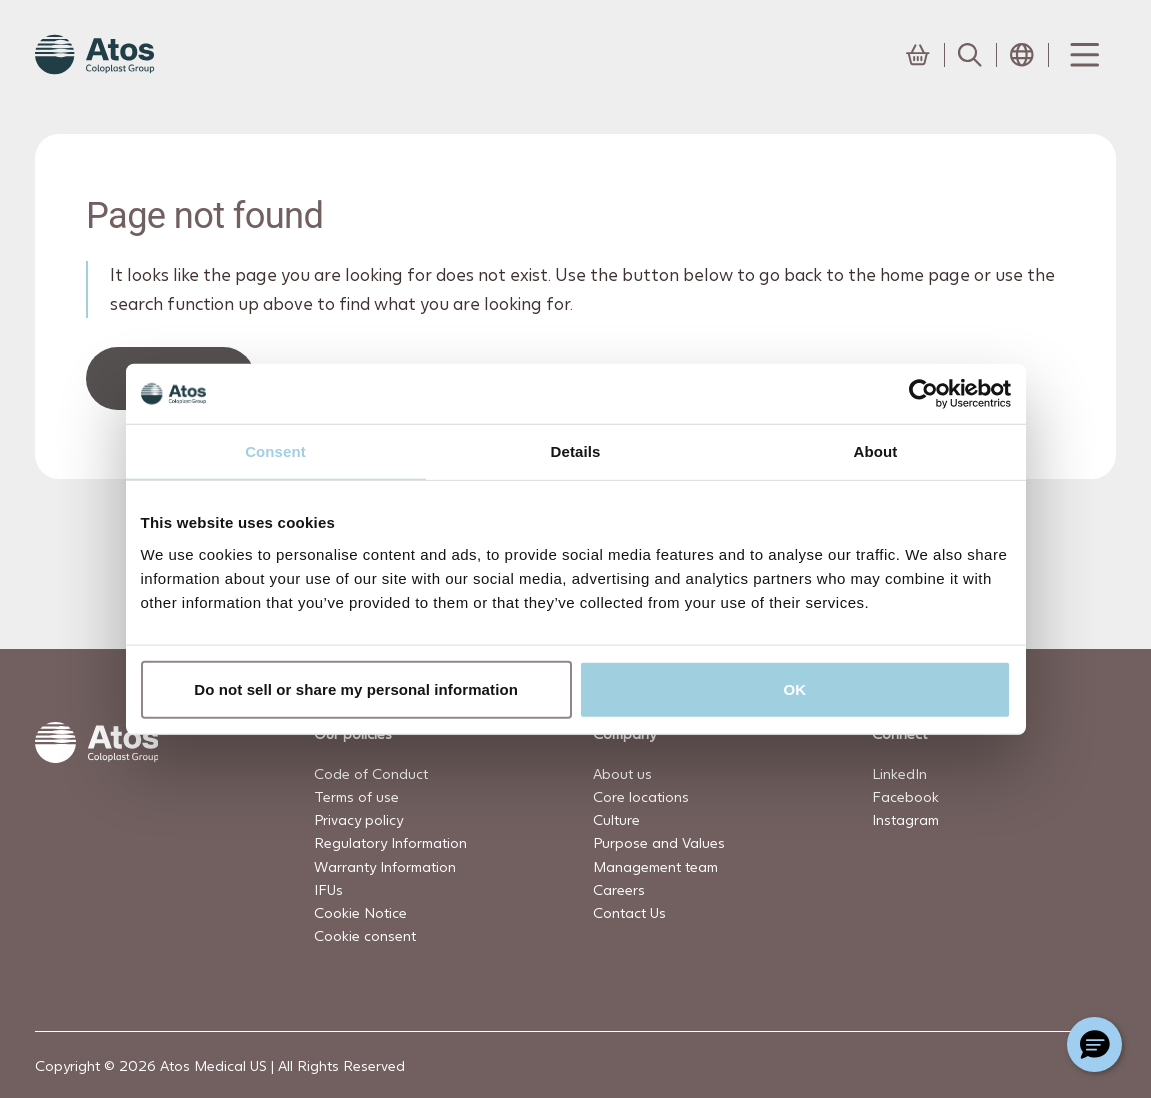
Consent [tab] (275, 451)
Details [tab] (576, 451)
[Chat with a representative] (1094, 1044)
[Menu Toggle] (1083, 55)
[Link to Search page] (970, 55)
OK (795, 688)
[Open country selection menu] (1022, 55)
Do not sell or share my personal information (356, 688)
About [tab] (876, 451)
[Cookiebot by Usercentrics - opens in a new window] (923, 394)
